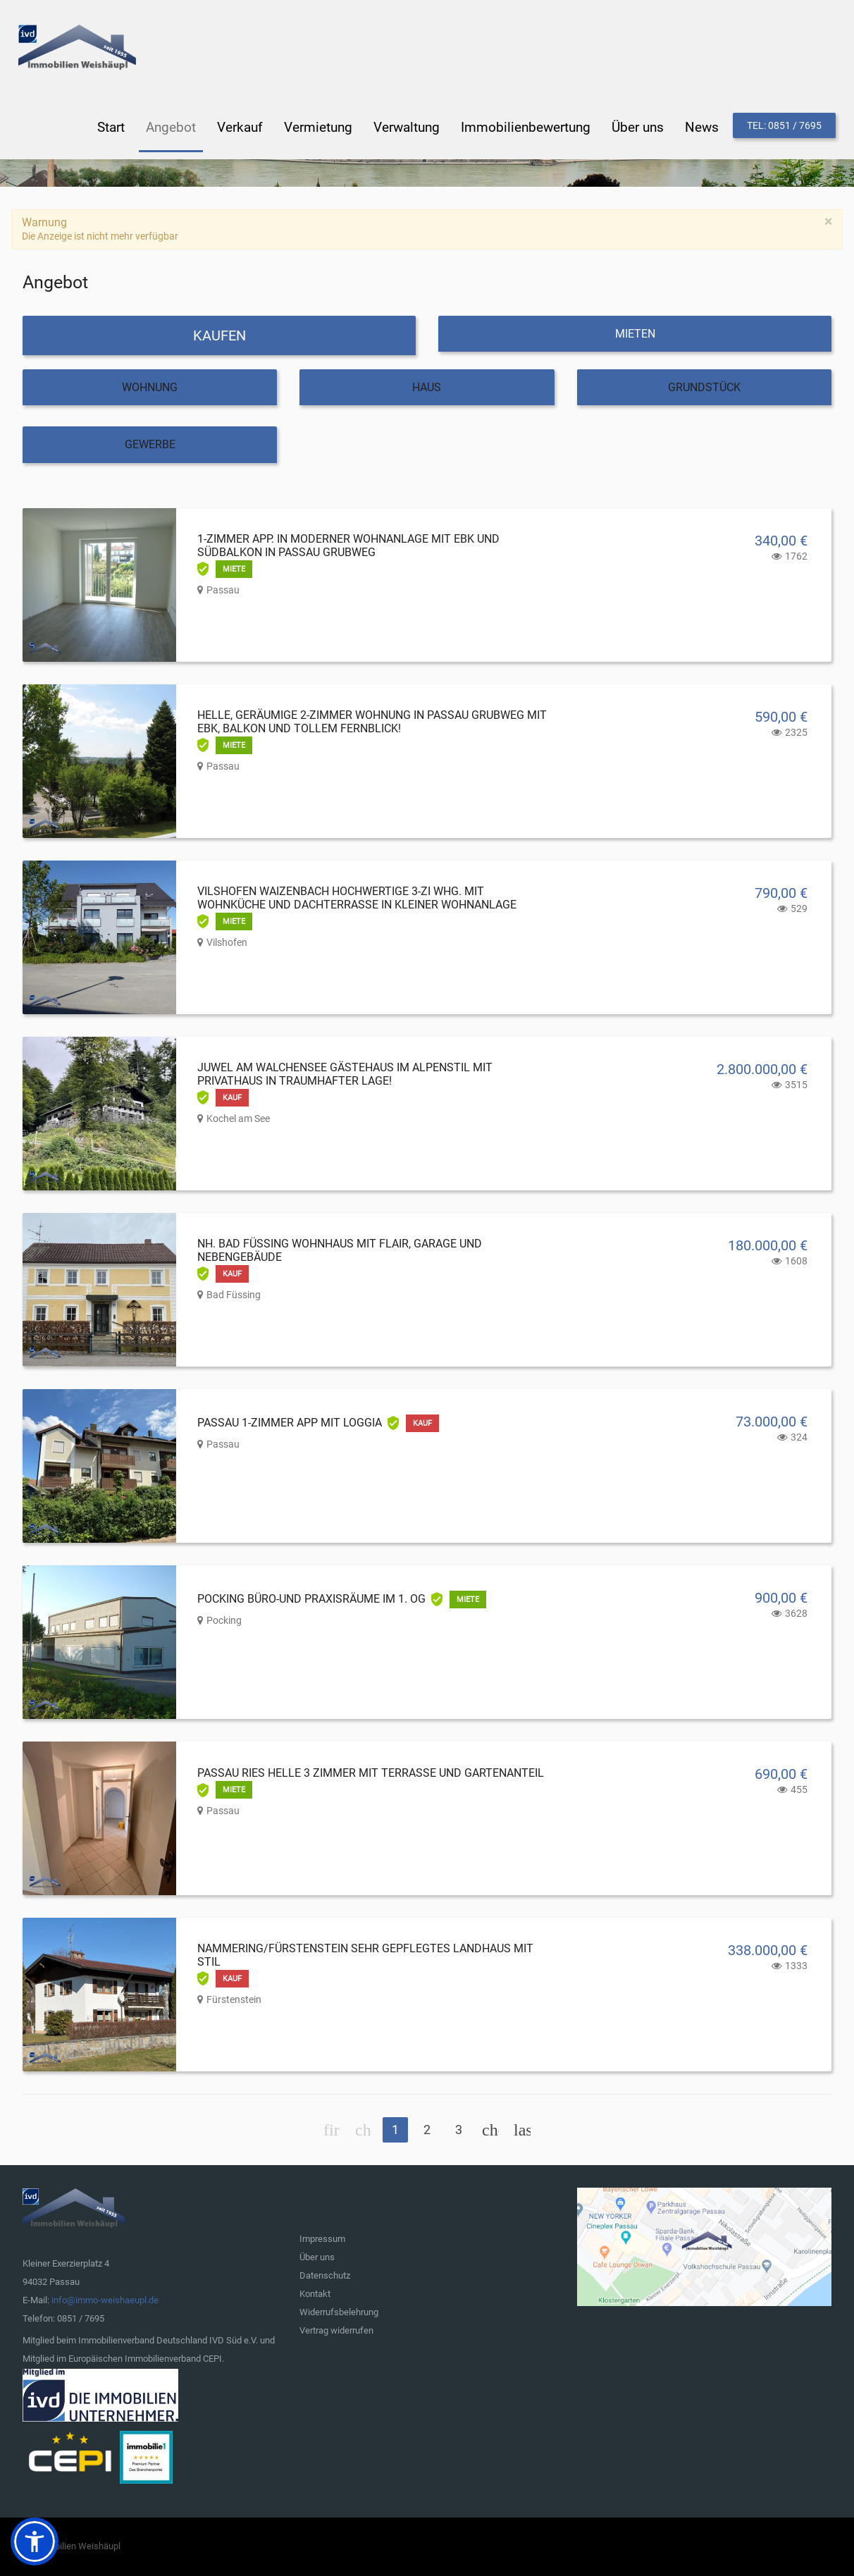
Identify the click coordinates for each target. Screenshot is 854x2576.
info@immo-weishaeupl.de (105, 2300)
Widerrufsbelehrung (338, 2312)
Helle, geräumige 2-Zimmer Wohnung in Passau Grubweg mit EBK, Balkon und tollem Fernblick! (372, 721)
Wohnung (150, 387)
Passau (223, 590)
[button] (34, 2541)
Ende (522, 2130)
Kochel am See (238, 1118)
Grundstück (704, 387)
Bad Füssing (233, 1294)
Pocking (224, 1620)
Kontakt (314, 2293)
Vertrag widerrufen (336, 2330)
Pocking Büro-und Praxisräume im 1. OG (311, 1599)
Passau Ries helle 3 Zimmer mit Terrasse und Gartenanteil (370, 1773)
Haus (426, 387)
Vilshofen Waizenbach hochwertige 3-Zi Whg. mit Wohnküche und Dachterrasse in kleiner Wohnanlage (356, 898)
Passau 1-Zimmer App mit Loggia (289, 1422)
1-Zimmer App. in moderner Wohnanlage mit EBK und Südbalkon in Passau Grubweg (348, 545)
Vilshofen (226, 942)
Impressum (322, 2238)
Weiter (490, 2130)
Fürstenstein (233, 1999)
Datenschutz (324, 2275)
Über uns (317, 2257)
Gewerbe (150, 444)
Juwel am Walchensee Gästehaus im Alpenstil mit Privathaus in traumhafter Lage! (345, 1074)
